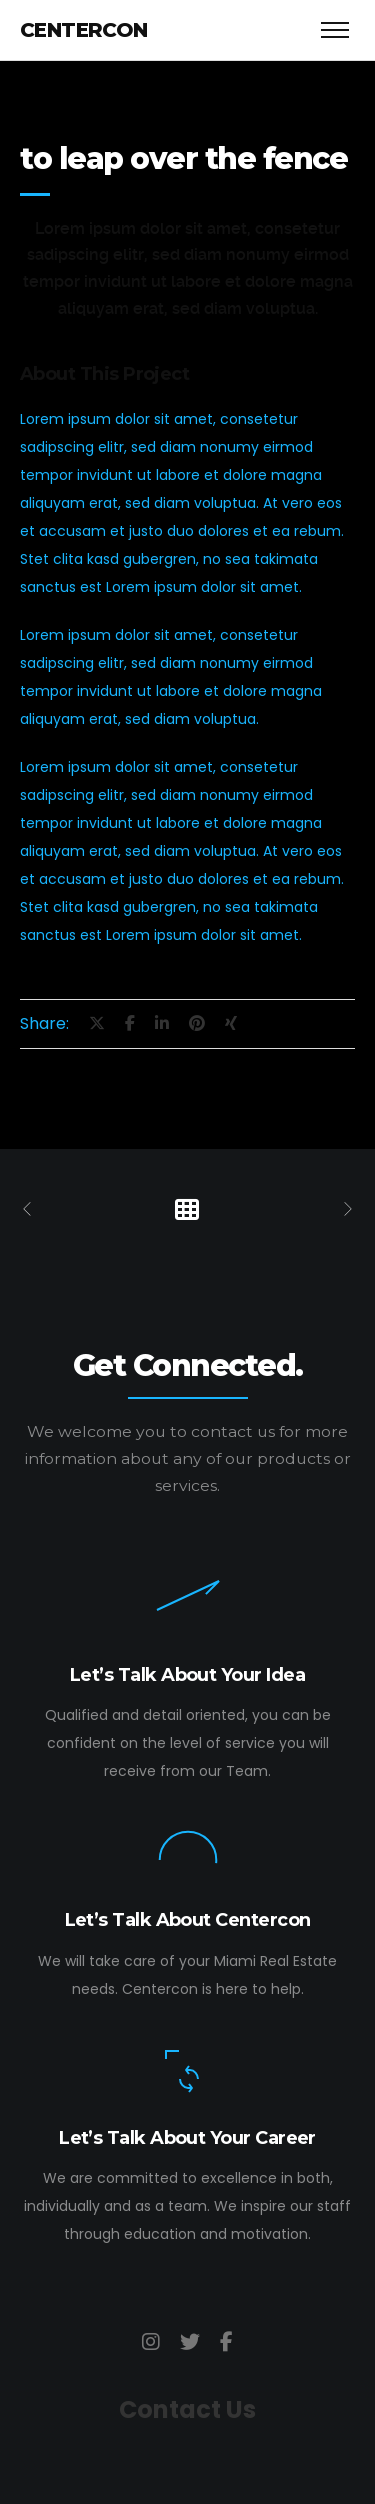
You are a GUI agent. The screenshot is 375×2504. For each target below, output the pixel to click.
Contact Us (187, 2409)
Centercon (84, 30)
